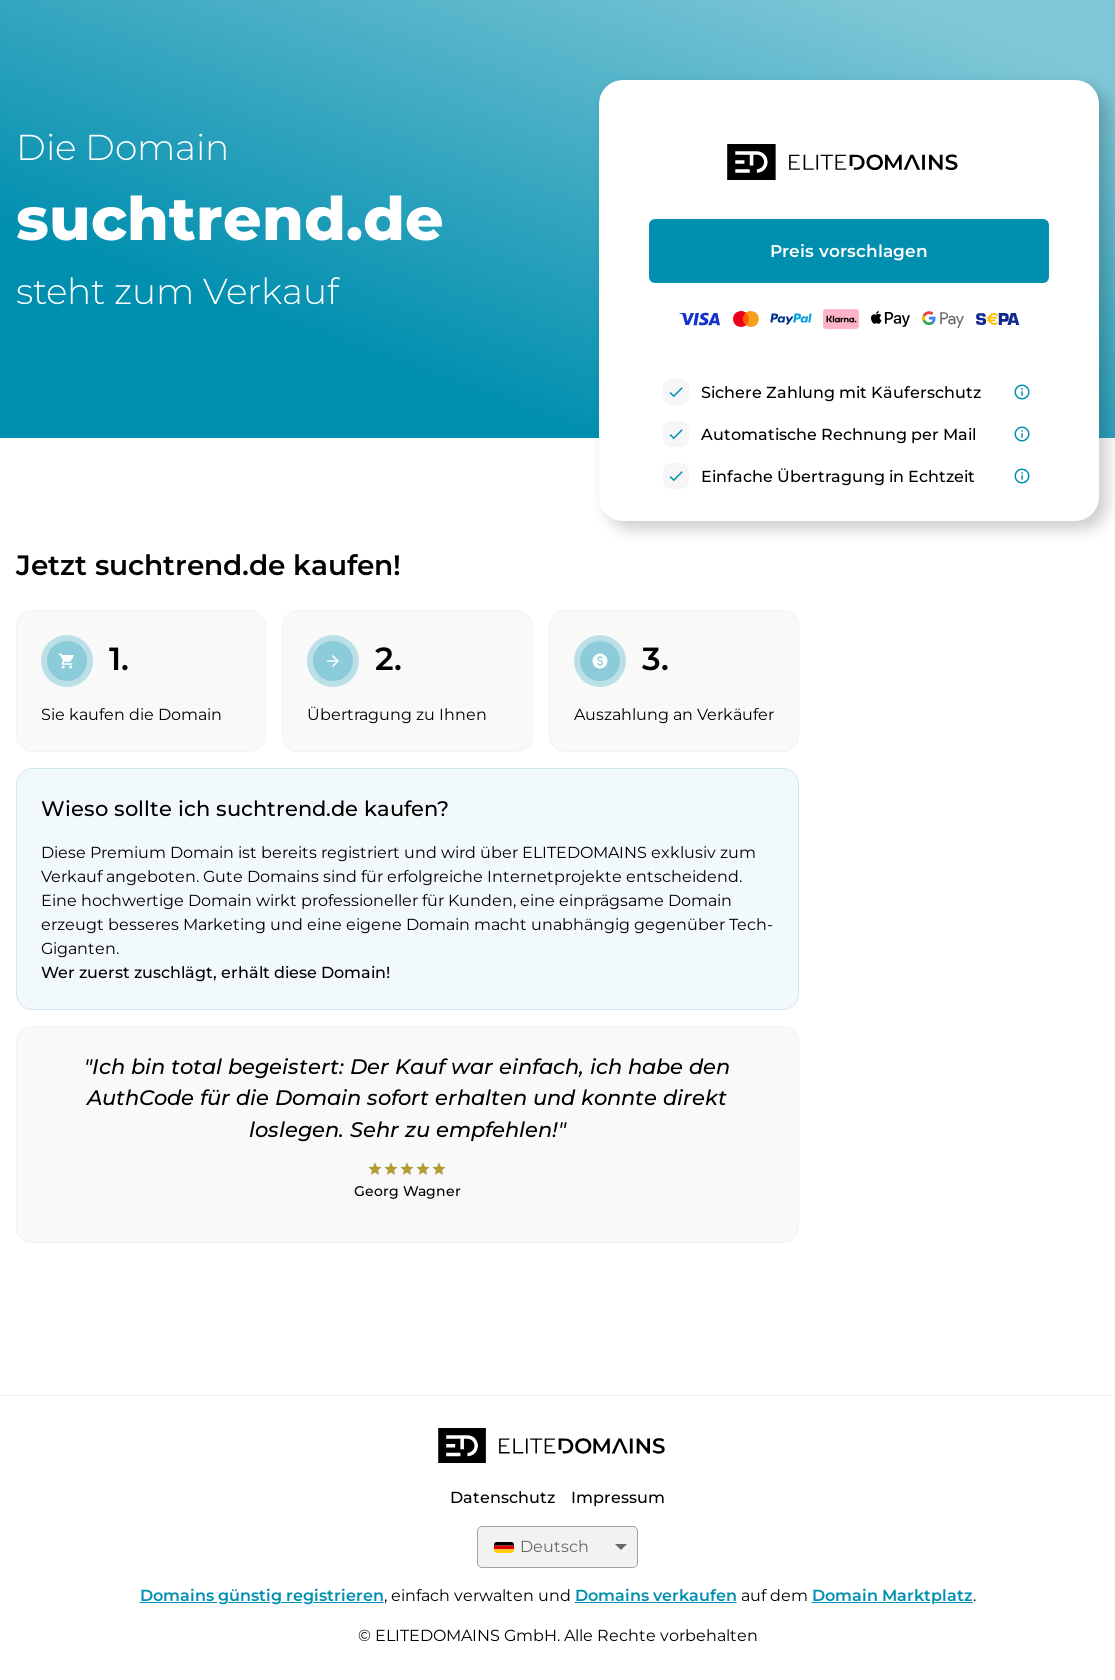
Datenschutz (502, 1497)
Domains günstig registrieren (262, 1595)
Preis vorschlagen (849, 251)
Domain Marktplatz (892, 1595)
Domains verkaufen (656, 1595)
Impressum (618, 1497)
